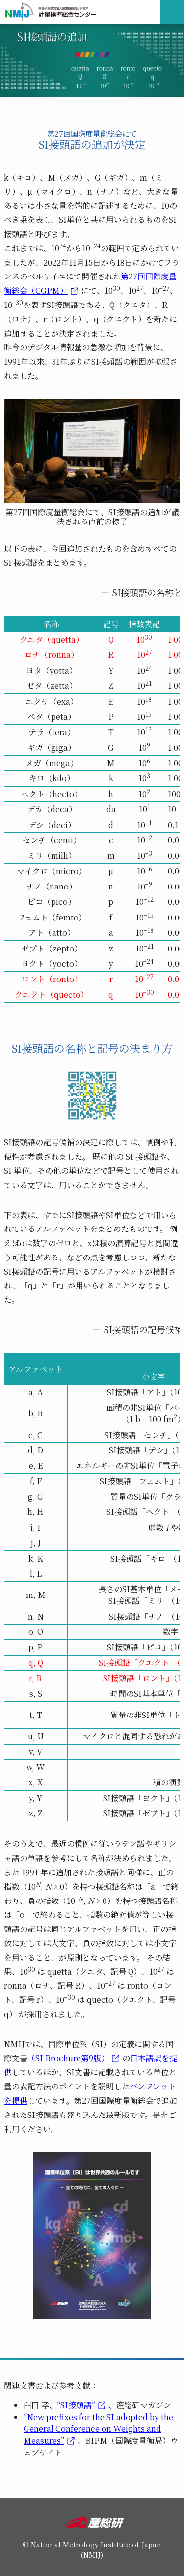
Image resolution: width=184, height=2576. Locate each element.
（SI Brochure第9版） (68, 2058)
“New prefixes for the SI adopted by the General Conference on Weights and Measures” (98, 2428)
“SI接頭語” (76, 2405)
